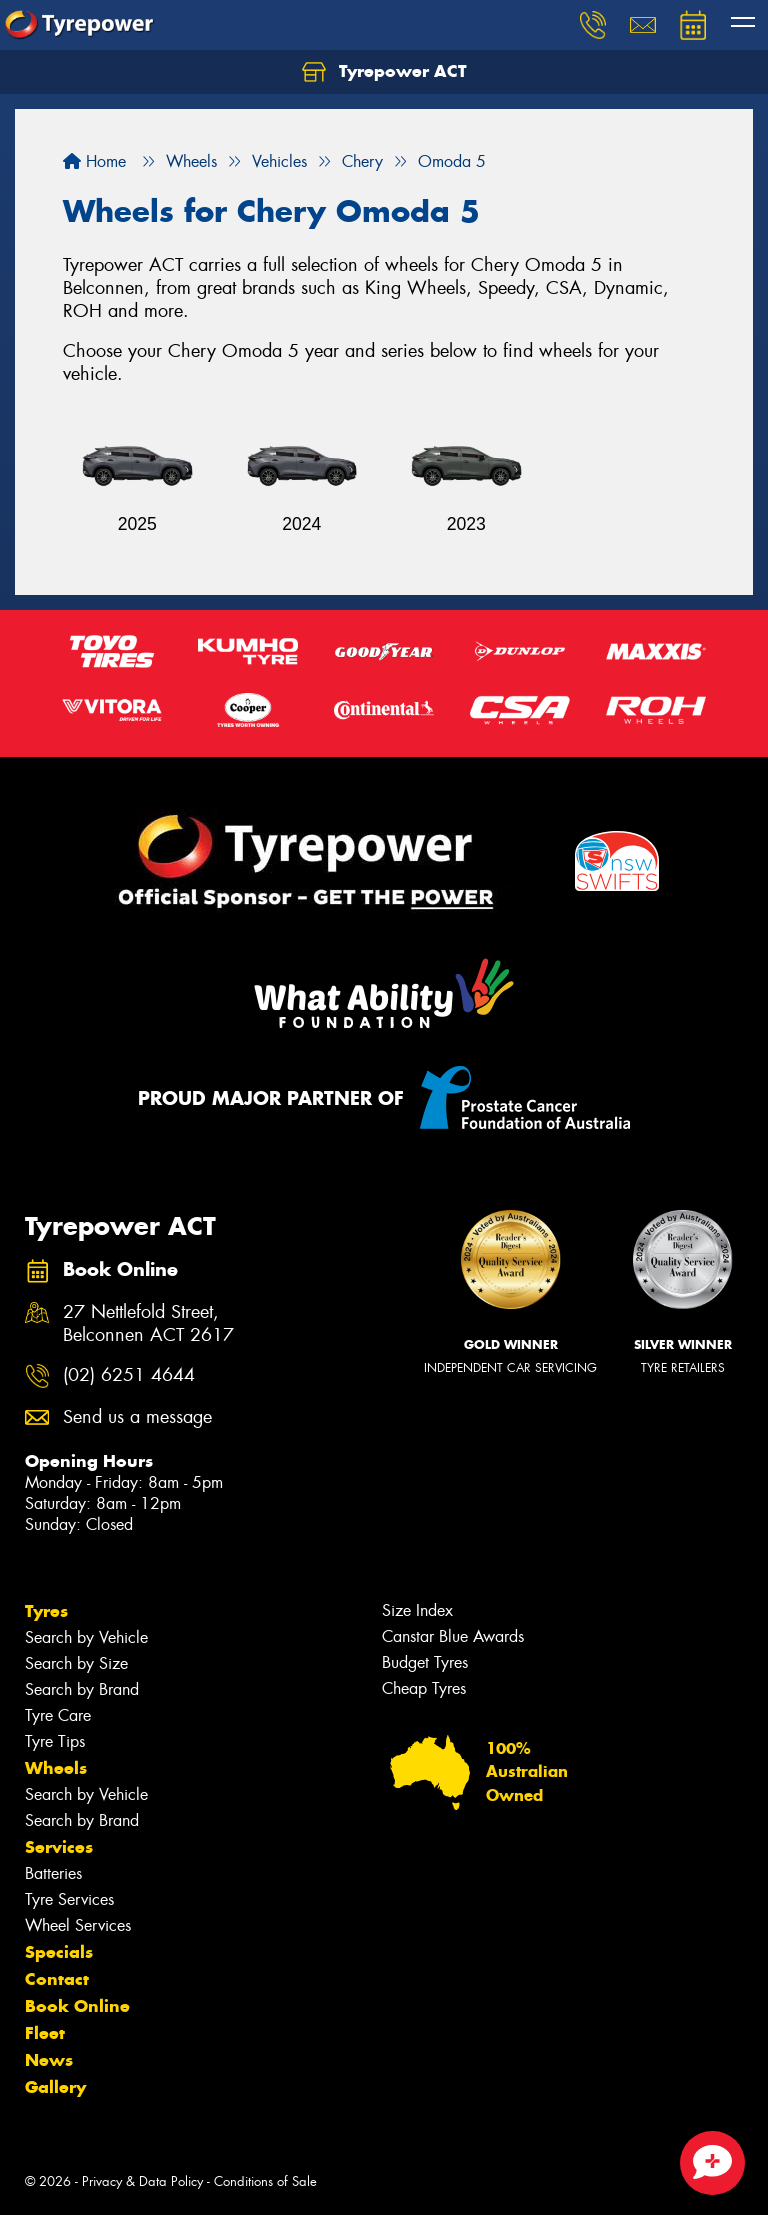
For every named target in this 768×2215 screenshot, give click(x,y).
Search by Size (76, 1663)
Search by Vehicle (86, 1637)
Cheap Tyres (424, 1688)
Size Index (417, 1610)
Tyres (46, 1611)
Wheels (56, 1768)
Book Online (77, 2006)
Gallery (55, 2087)
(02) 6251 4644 (129, 1375)
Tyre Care (58, 1715)
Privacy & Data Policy (142, 2181)
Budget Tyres (425, 1662)
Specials (59, 1952)
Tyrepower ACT (384, 72)
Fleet (45, 2033)
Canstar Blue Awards (453, 1636)
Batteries (53, 1873)
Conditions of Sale (265, 2181)
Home (94, 161)
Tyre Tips (55, 1741)
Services (59, 1847)
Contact (57, 1979)
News (49, 2060)
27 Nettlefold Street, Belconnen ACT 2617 (148, 1324)
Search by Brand (82, 1689)
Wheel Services (78, 1925)
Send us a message (137, 1417)
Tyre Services (69, 1899)
